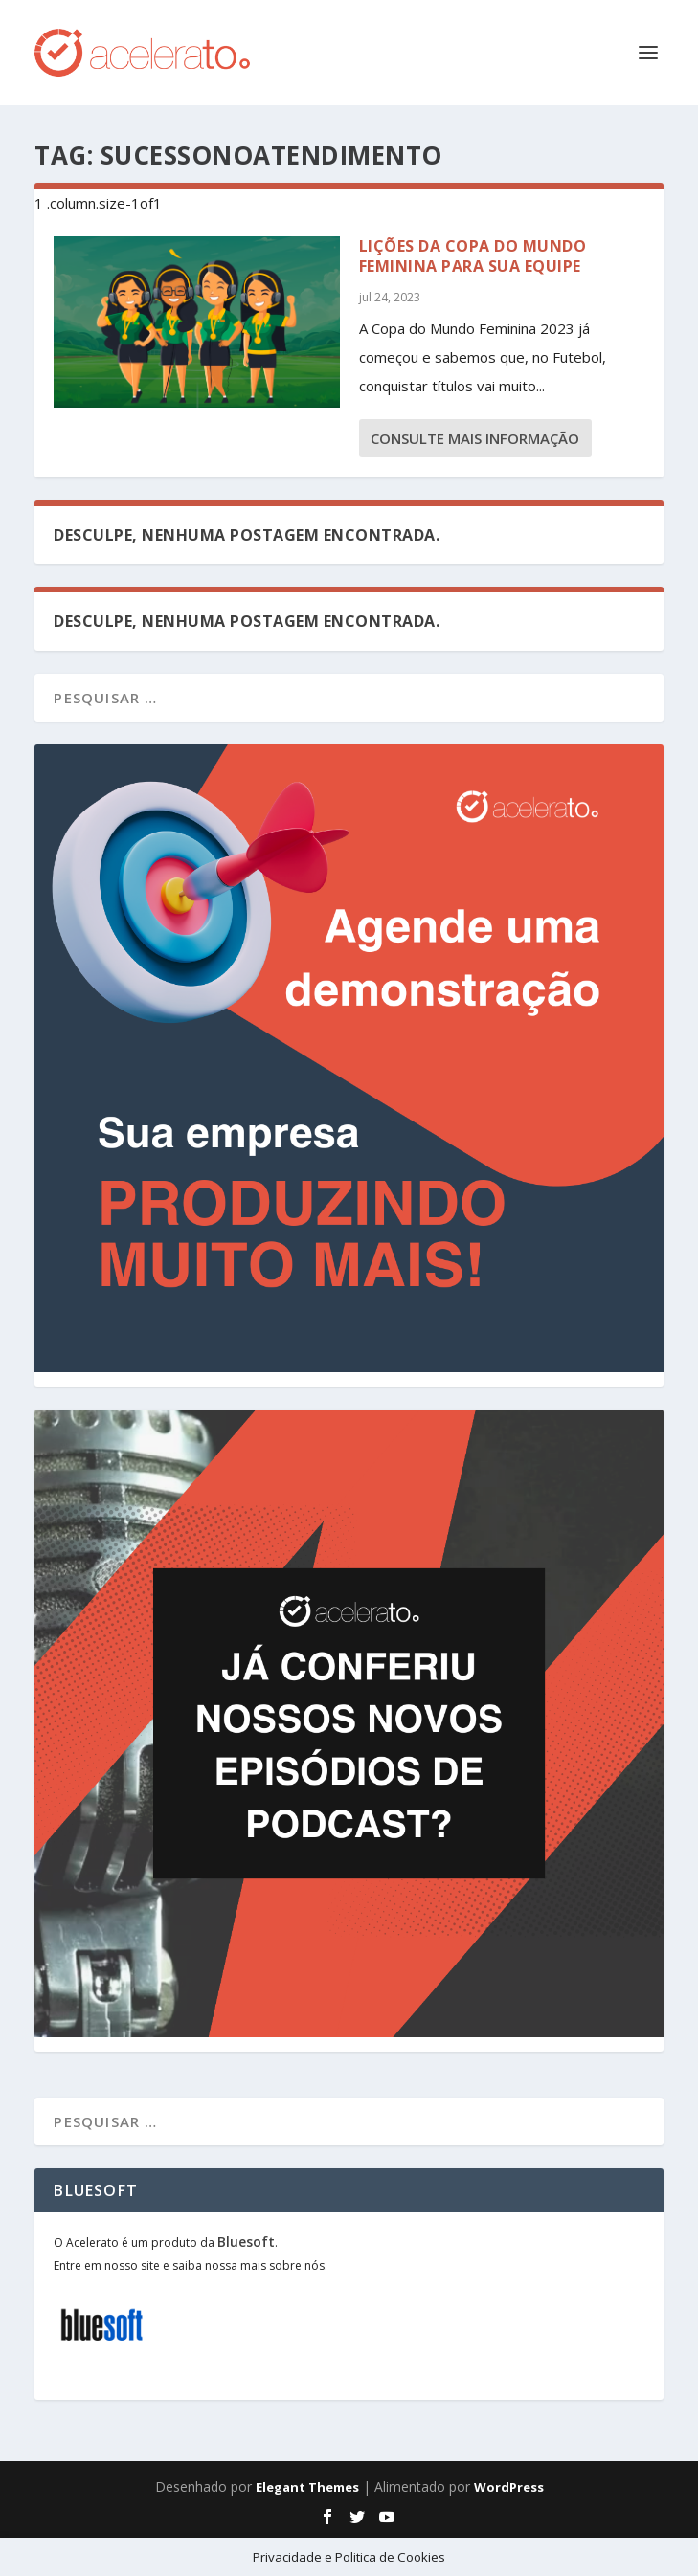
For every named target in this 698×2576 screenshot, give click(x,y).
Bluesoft (246, 2241)
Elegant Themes (307, 2487)
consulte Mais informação (475, 438)
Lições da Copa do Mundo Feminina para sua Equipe (473, 256)
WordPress (509, 2487)
